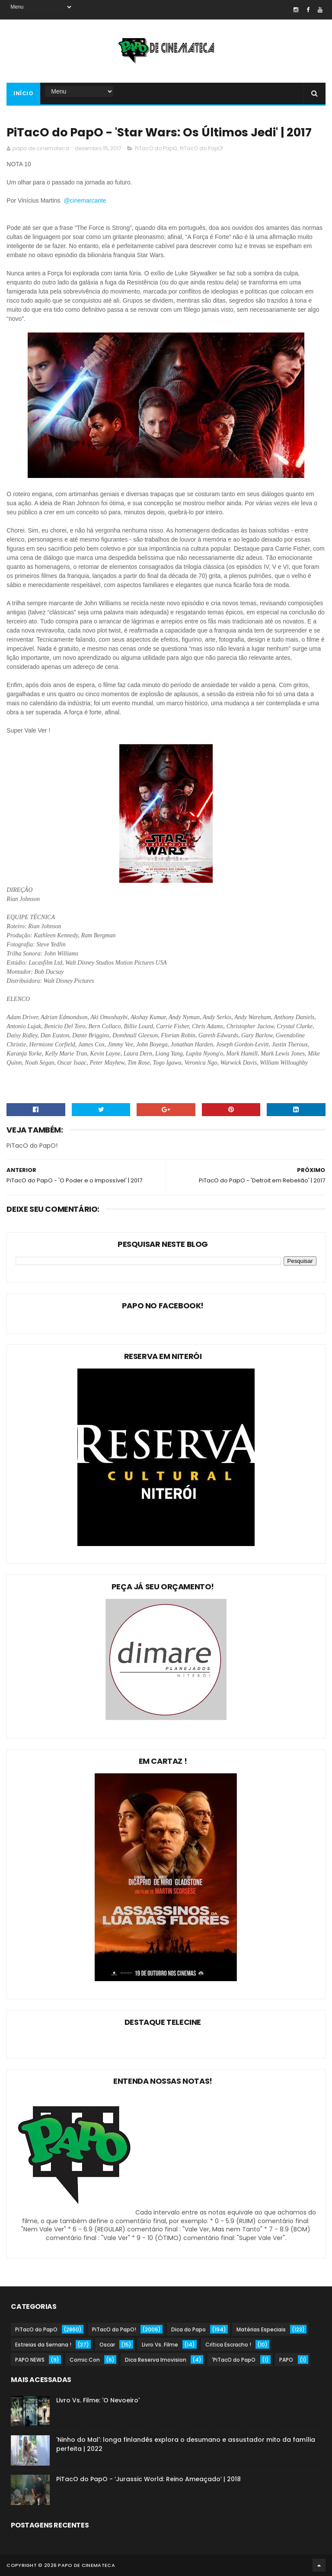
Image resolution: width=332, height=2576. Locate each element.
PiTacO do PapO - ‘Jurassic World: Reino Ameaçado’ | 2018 (148, 2479)
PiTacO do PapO (156, 148)
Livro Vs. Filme (160, 2344)
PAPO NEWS (30, 2359)
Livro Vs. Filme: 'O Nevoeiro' (98, 2400)
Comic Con (85, 2359)
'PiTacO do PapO (233, 2359)
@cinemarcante (86, 200)
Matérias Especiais (261, 2329)
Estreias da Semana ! (43, 2344)
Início (23, 93)
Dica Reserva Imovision (155, 2359)
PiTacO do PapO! (201, 148)
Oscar (107, 2344)
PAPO (286, 2359)
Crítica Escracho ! (228, 2344)
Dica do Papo (188, 2329)
